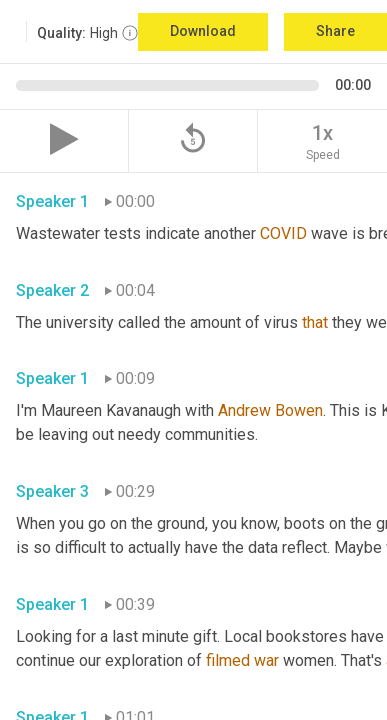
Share (335, 31)
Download (203, 31)
